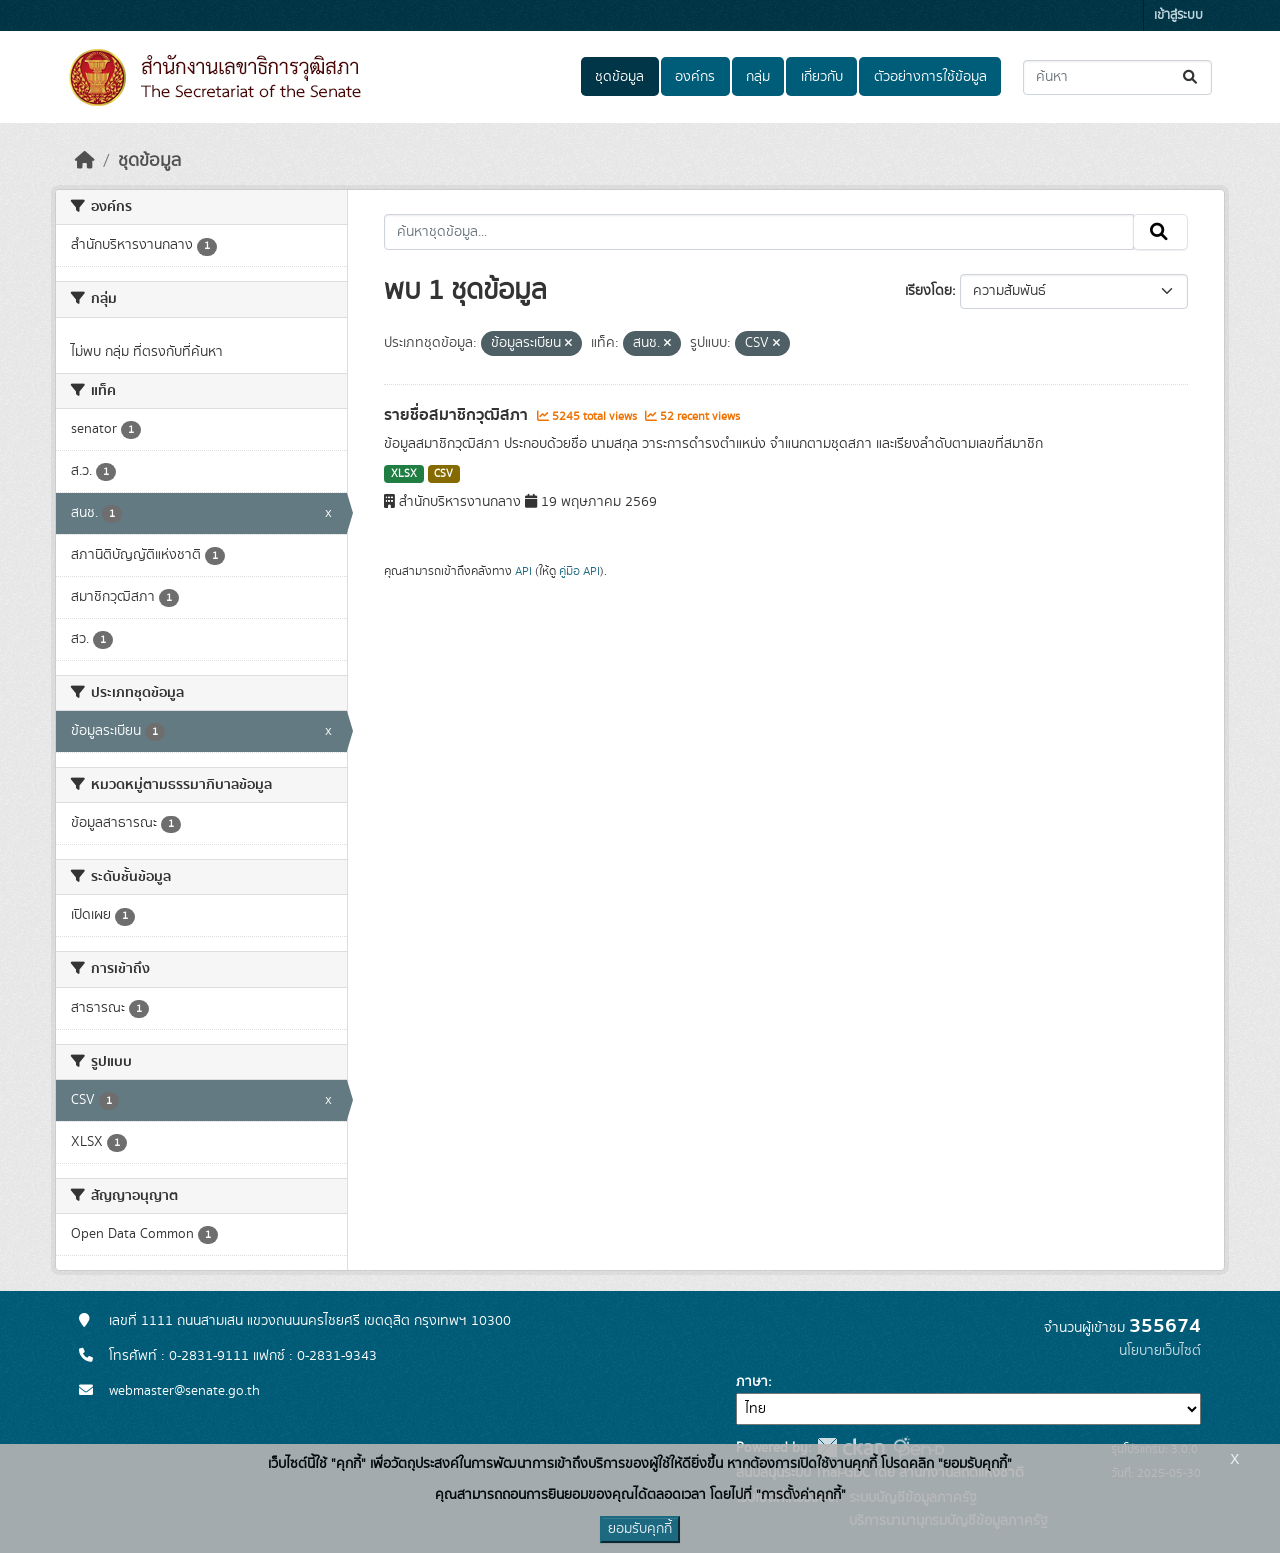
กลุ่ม (758, 77)
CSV (443, 474)
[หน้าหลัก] (85, 161)
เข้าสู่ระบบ (1178, 15)
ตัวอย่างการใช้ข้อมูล (930, 77)
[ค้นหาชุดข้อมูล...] (1117, 77)
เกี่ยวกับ (822, 77)
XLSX (404, 474)
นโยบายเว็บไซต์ (1160, 1351)
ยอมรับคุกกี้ (640, 1529)
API (523, 571)
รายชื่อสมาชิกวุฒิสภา (458, 415)
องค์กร (695, 77)
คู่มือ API (579, 571)
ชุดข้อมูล (619, 77)
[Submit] (1191, 77)
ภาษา (752, 1382)
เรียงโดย (928, 291)
